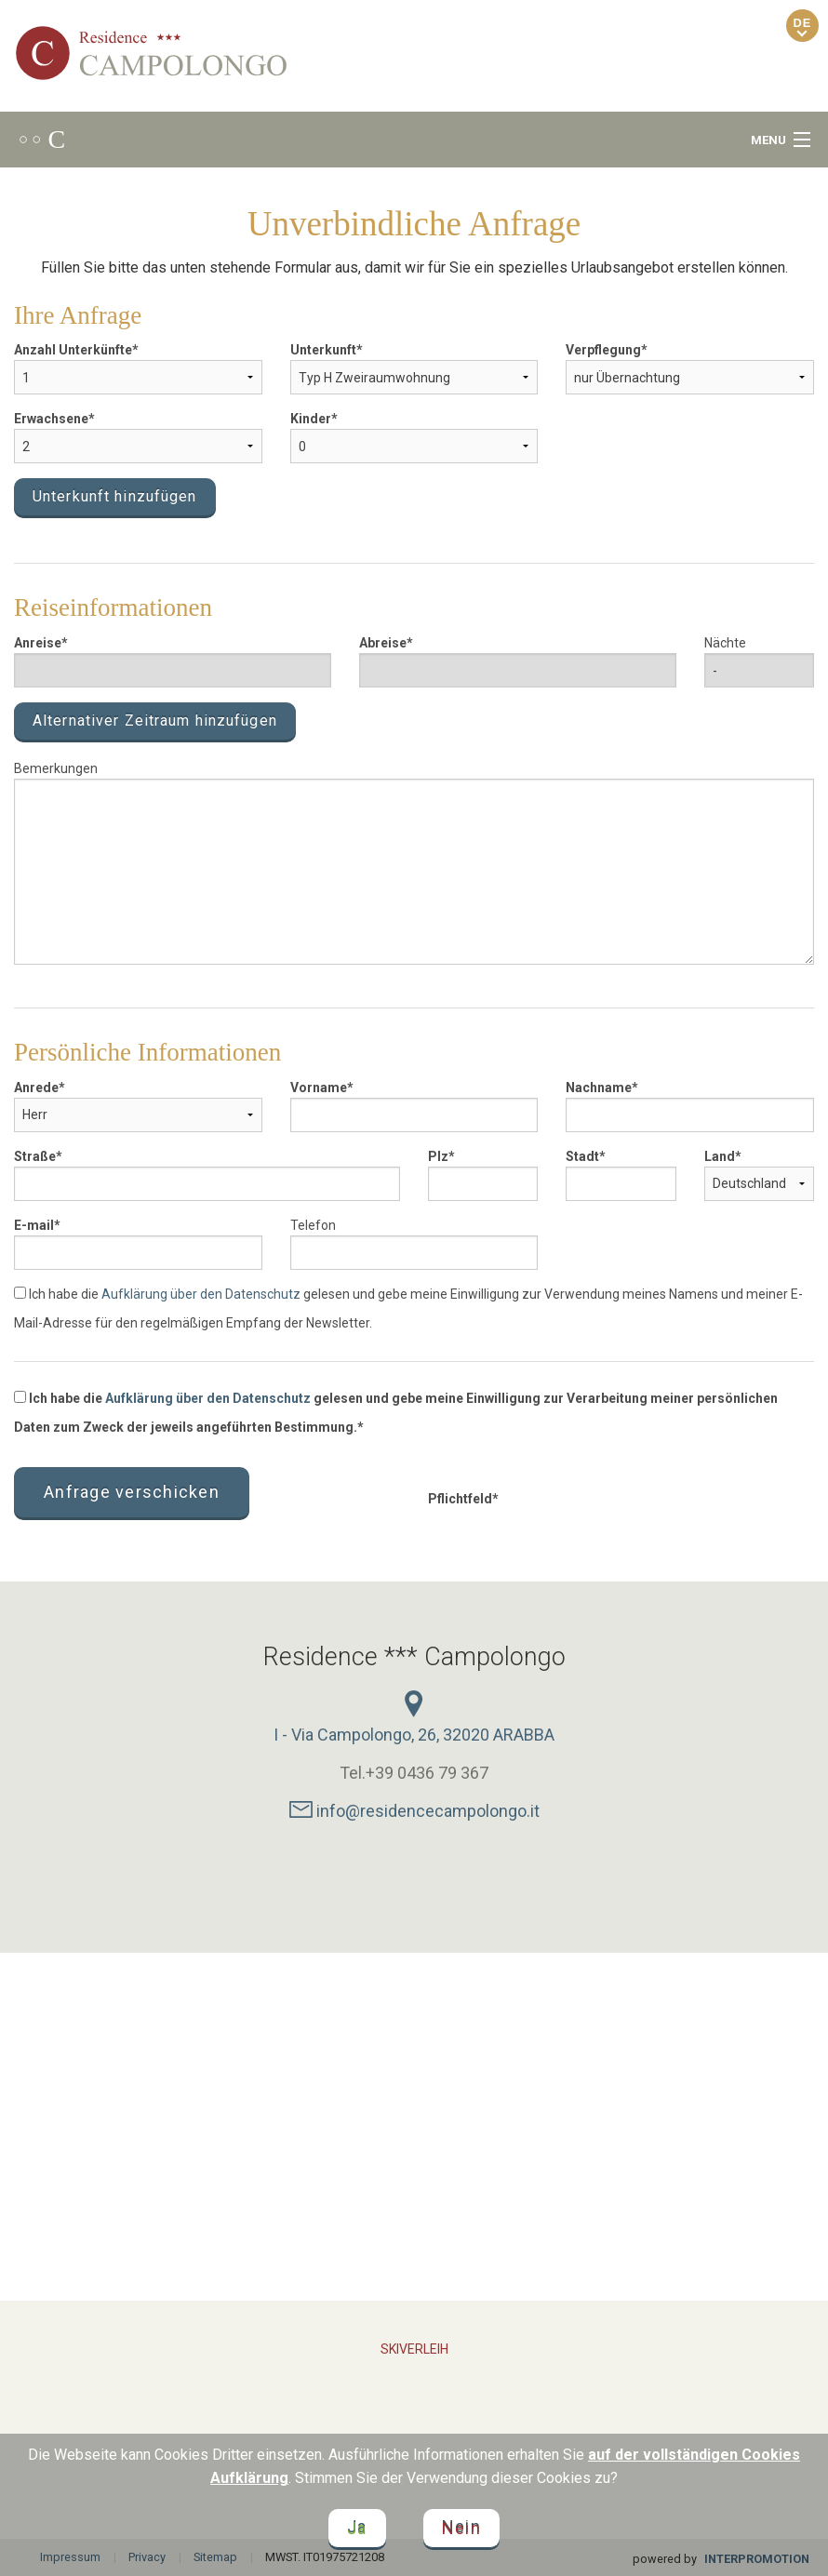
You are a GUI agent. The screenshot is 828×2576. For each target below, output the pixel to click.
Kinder (310, 418)
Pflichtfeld (460, 1498)
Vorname (318, 1087)
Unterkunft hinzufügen (115, 496)
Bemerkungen (56, 768)
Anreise (37, 642)
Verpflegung (603, 349)
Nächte (725, 642)
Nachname (599, 1087)
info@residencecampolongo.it (414, 1811)
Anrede (36, 1087)
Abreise (383, 642)
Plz (438, 1156)
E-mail (34, 1225)
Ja (357, 2528)
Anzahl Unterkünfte (73, 349)
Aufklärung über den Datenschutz (200, 1294)
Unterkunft (323, 349)
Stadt (582, 1156)
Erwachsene (51, 418)
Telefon (313, 1225)
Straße (35, 1156)
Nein (461, 2528)
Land (719, 1156)
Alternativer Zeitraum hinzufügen (155, 720)
